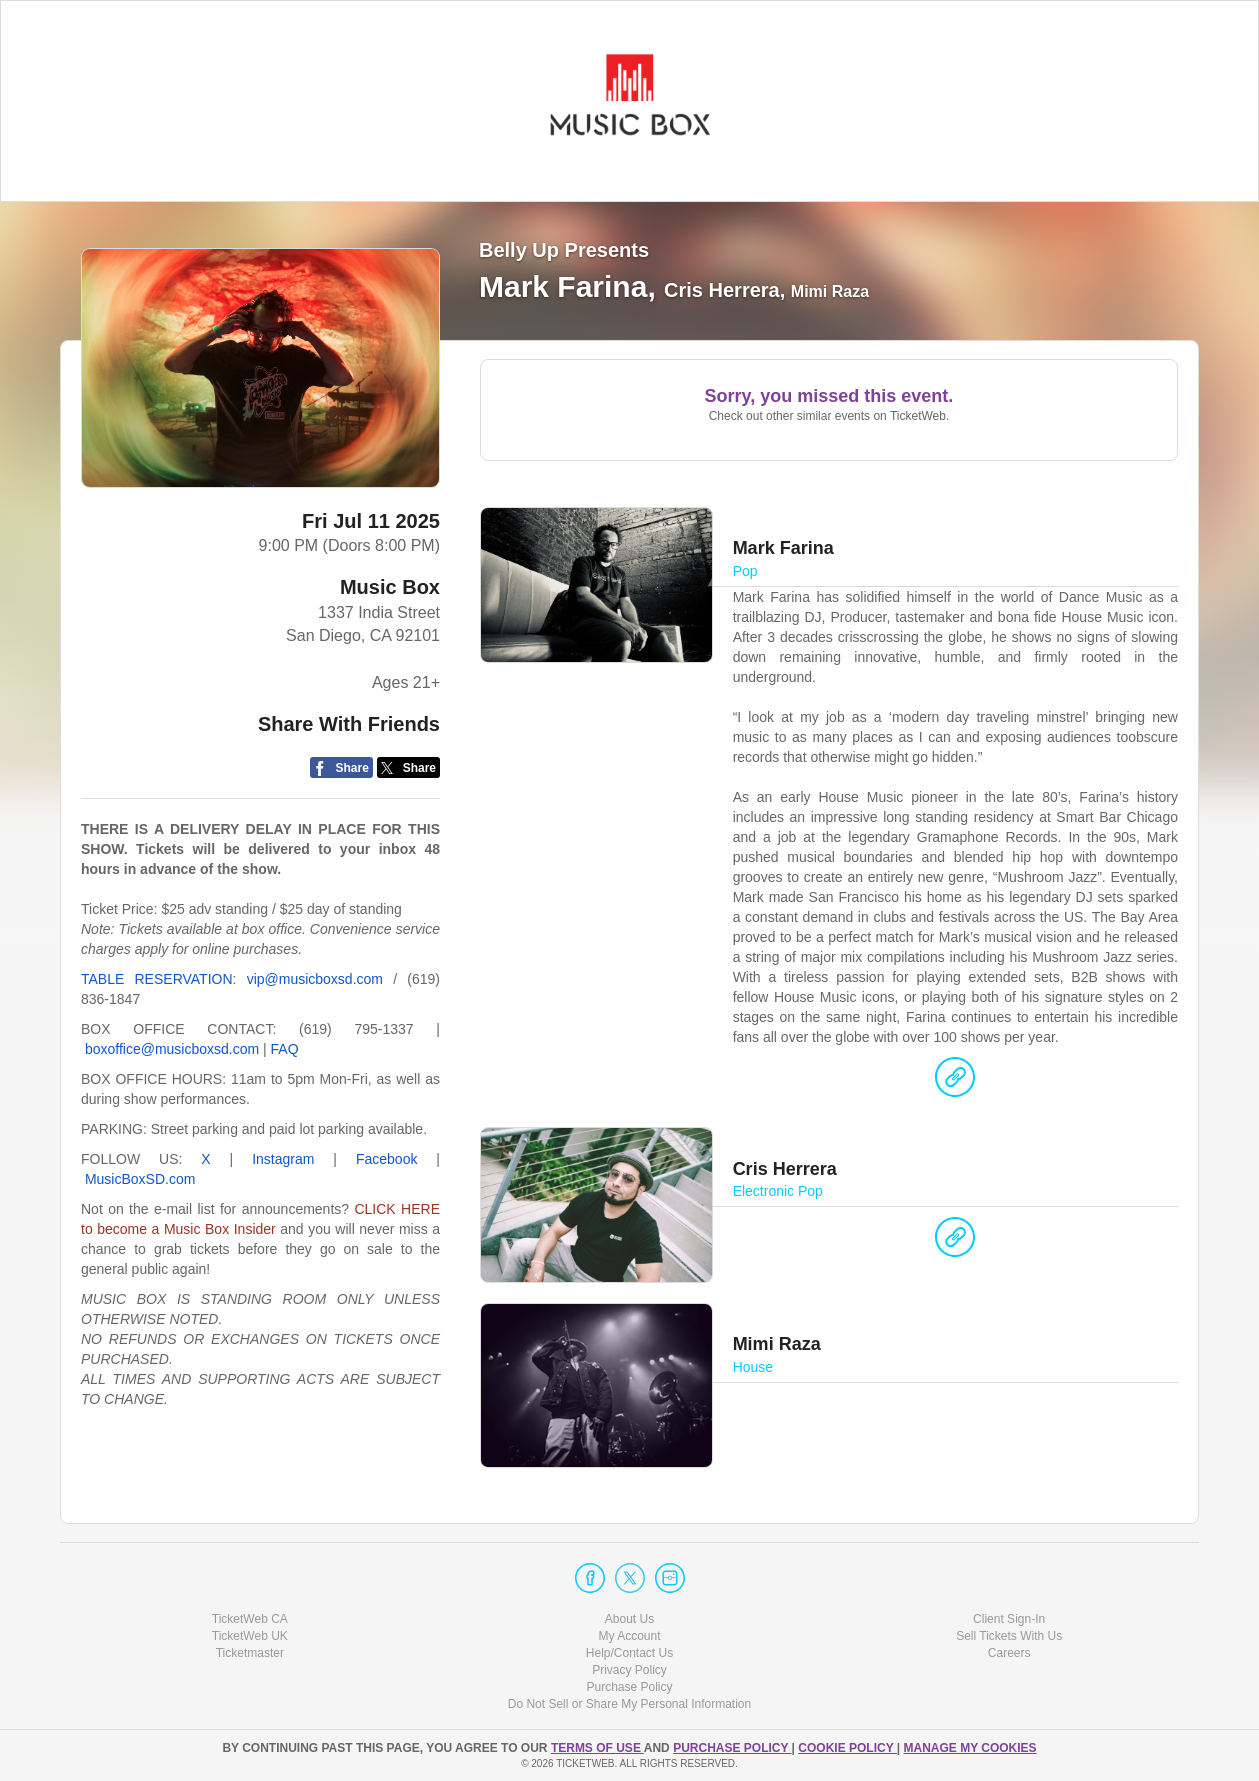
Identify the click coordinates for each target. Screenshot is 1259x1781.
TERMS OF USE (597, 1748)
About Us (629, 1619)
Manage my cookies (969, 1748)
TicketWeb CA (250, 1619)
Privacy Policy (629, 1670)
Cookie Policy (847, 1748)
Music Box (390, 587)
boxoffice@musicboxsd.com (172, 1049)
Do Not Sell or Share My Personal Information (629, 1704)
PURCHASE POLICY (732, 1748)
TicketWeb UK (250, 1636)
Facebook (386, 1159)
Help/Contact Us (629, 1653)
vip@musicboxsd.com (315, 979)
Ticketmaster (250, 1653)
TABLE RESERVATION (157, 979)
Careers (1009, 1653)
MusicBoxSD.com (140, 1179)
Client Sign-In (1009, 1619)
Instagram (283, 1159)
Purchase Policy (629, 1687)
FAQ (285, 1049)
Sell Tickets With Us (1009, 1636)
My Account (629, 1636)
